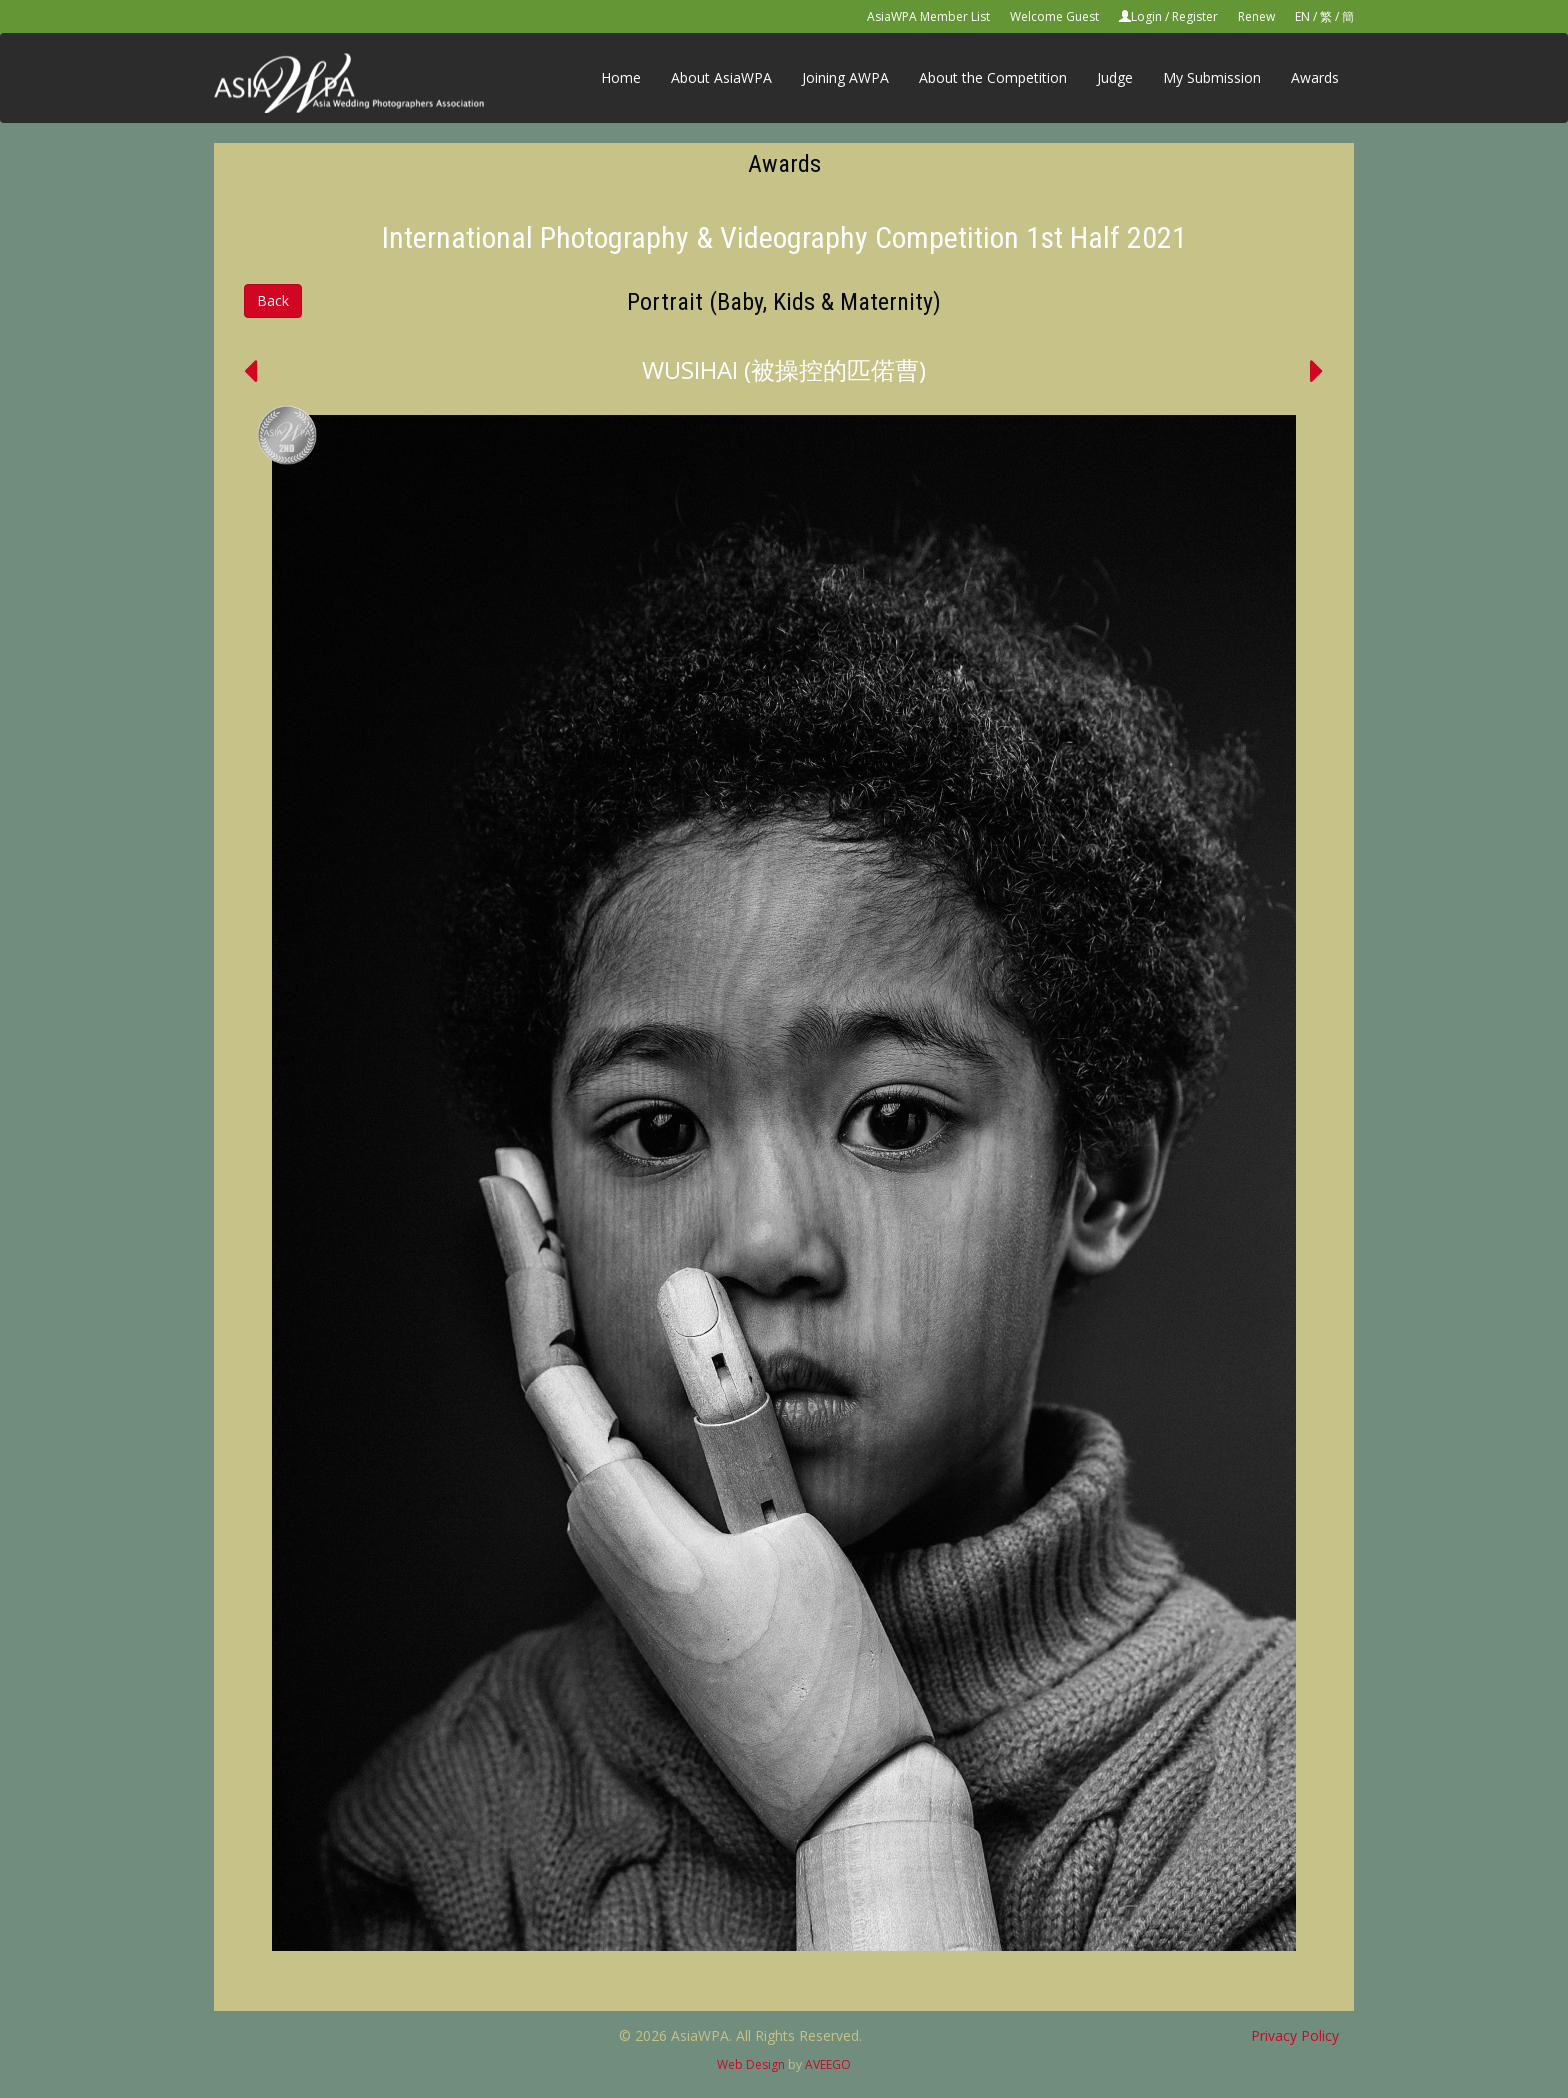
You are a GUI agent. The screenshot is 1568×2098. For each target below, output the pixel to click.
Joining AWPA (845, 77)
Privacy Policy (1295, 2035)
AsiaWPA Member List (928, 16)
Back (273, 300)
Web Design (751, 2064)
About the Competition (993, 77)
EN (1302, 16)
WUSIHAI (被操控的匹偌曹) (784, 369)
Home (621, 77)
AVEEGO (828, 2064)
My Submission (1212, 77)
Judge (1115, 77)
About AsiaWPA (721, 77)
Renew (1256, 16)
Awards (1315, 77)
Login (1146, 16)
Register (1195, 16)
